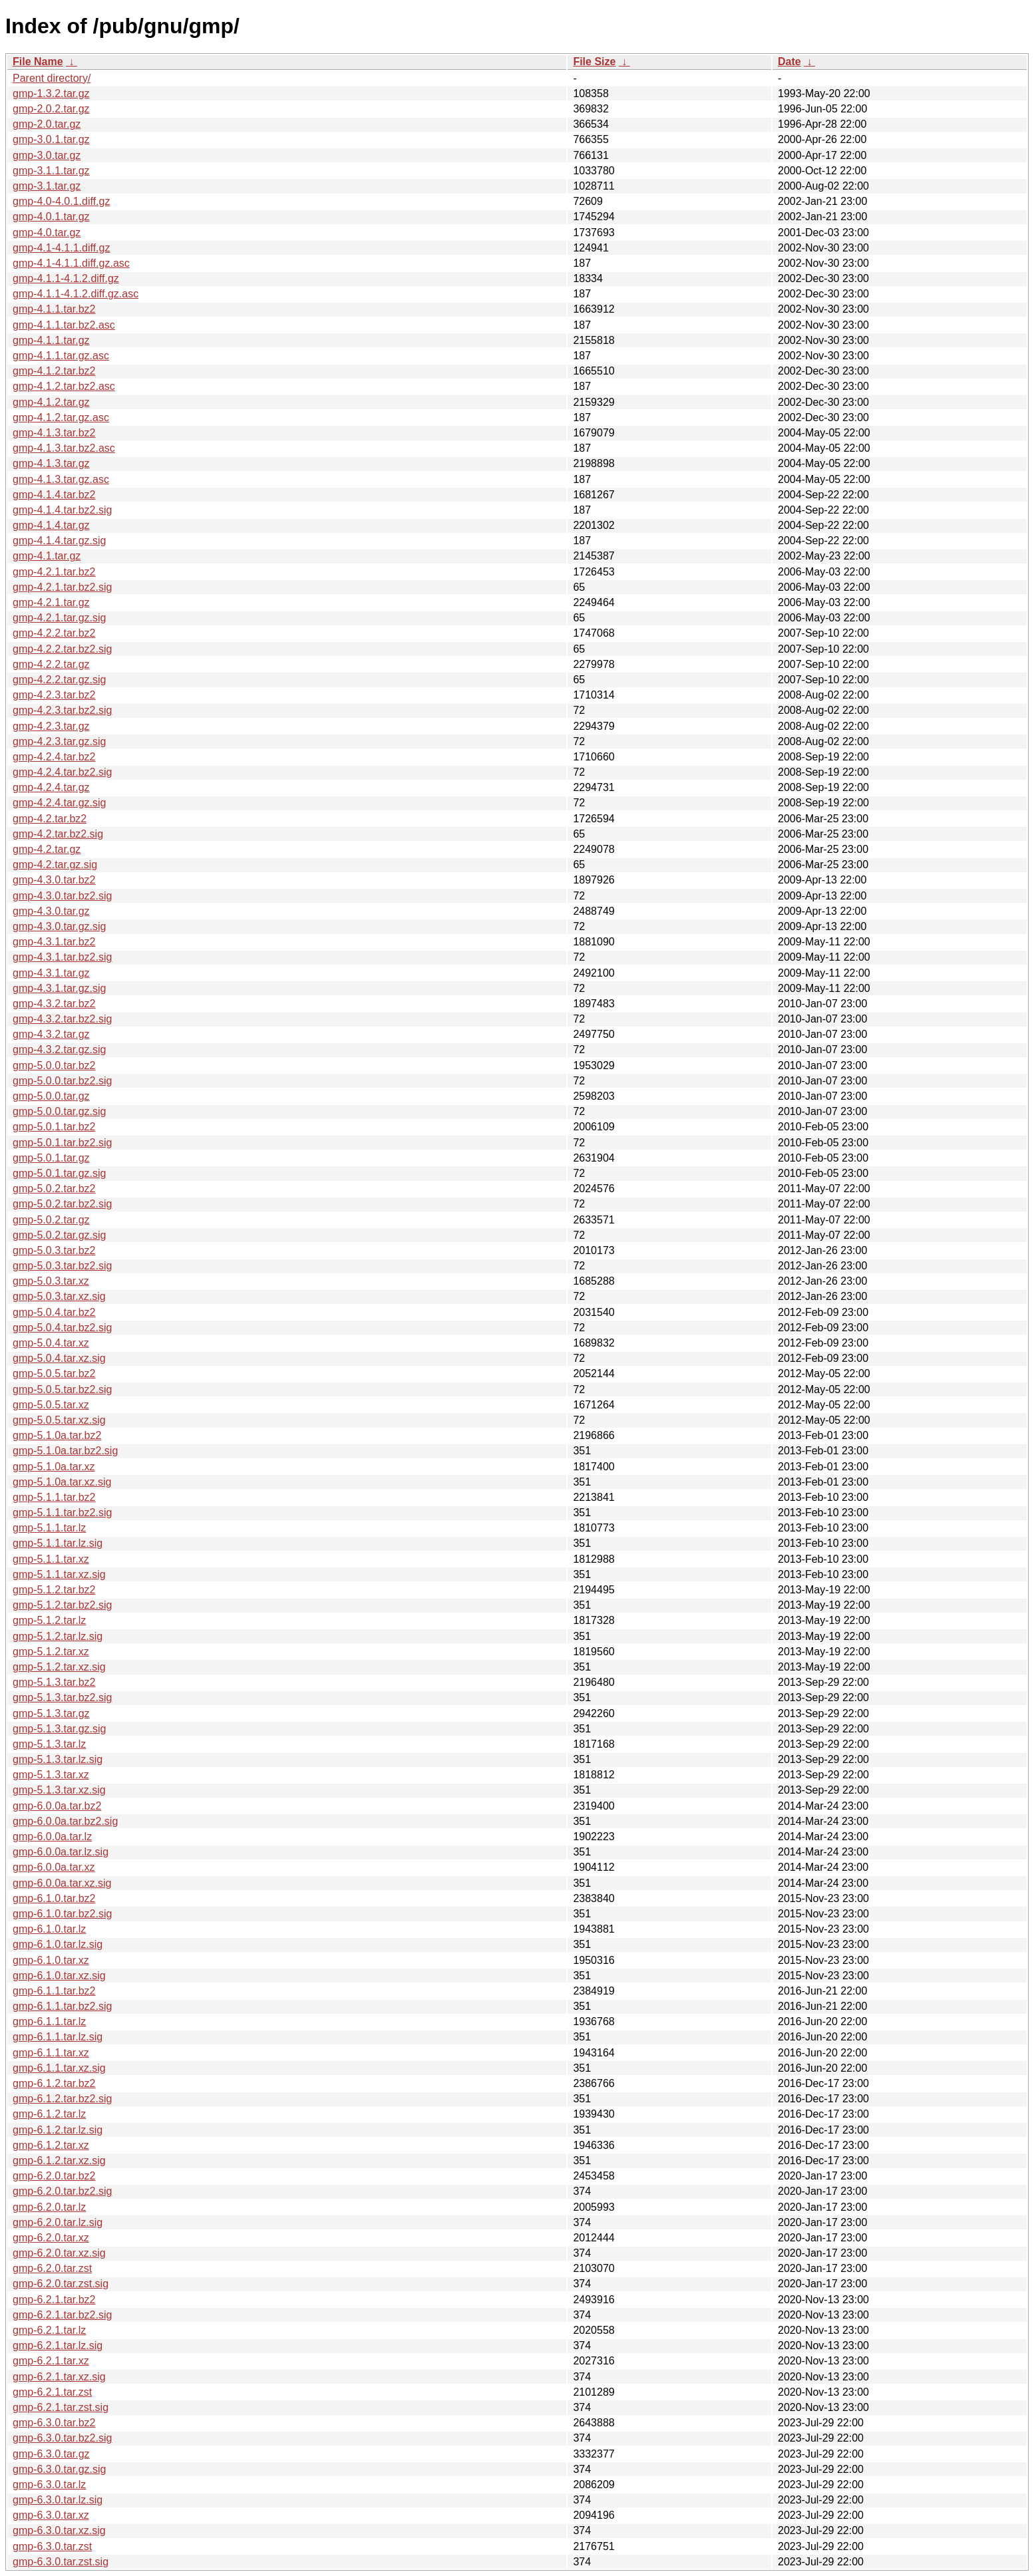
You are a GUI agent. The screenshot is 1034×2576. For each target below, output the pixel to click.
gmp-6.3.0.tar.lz (49, 2484)
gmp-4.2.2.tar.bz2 (54, 633)
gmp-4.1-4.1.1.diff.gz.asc (71, 263)
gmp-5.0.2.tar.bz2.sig (62, 1203)
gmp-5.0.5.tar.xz (51, 1404)
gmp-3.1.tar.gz (47, 186)
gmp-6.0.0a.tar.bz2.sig (65, 1821)
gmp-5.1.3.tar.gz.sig (59, 1728)
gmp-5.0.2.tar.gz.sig (59, 1235)
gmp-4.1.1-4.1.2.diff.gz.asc (75, 293)
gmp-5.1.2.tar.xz (51, 1651)
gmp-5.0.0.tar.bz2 (54, 1065)
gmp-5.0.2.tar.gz (51, 1219)
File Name (38, 61)
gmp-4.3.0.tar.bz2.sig (62, 895)
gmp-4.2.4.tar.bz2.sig (62, 772)
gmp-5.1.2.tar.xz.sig (59, 1667)
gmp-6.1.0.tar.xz (51, 1960)
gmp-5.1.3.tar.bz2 (54, 1682)
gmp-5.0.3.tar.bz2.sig (62, 1265)
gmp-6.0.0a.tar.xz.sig (62, 1883)
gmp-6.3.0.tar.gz (51, 2454)
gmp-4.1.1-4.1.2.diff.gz (66, 278)
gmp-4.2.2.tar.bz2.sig (62, 649)
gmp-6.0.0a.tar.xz (54, 1867)
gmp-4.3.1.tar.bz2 (54, 941)
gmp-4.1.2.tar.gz (51, 402)
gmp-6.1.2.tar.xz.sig (59, 2160)
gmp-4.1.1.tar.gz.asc (61, 355)
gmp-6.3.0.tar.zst (52, 2546)
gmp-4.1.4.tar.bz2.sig (62, 510)
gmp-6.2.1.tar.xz (51, 2360)
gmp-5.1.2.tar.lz (49, 1620)
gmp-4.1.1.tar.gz (51, 340)
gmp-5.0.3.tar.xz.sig (59, 1296)
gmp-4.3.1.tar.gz (51, 973)
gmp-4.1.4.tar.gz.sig (59, 540)
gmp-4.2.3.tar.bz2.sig (62, 710)
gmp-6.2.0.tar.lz (49, 2207)
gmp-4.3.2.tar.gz (51, 1034)
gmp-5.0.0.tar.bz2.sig (62, 1080)
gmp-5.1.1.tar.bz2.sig (62, 1512)
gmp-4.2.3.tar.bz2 (54, 695)
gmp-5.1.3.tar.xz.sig (59, 1790)
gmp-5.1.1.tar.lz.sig (57, 1543)
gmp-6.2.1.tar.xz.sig (59, 2376)
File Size (594, 61)
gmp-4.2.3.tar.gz (51, 726)
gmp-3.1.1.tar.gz (51, 170)
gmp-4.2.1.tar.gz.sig (59, 617)
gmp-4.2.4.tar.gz (51, 787)
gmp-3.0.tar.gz (47, 155)
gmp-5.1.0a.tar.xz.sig (62, 1482)
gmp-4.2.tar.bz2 (49, 818)
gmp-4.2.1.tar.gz (51, 602)
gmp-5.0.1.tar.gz (51, 1158)
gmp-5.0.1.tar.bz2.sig (62, 1142)
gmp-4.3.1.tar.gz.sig (59, 988)
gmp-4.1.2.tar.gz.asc (61, 417)
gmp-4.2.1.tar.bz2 (54, 571)
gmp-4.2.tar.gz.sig (55, 864)
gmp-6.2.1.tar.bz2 (54, 2299)
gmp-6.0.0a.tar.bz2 (57, 1806)
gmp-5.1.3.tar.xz (51, 1774)
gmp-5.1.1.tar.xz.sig (59, 1574)
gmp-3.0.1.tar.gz (51, 139)
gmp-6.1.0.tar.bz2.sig (62, 1913)
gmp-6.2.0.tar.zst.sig (60, 2283)
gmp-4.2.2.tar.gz (51, 664)
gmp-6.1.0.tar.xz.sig (59, 1975)
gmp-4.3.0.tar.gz (51, 911)
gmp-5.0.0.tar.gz (51, 1096)
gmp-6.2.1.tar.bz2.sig (62, 2315)
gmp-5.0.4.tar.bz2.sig (62, 1327)
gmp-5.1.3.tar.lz (49, 1744)
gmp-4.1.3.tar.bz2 (54, 432)
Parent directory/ (51, 78)
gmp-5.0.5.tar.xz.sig (59, 1420)
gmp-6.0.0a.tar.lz (52, 1836)
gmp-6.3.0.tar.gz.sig (59, 2469)
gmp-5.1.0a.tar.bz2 (57, 1435)
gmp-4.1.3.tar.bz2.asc (64, 448)
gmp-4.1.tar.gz (47, 556)
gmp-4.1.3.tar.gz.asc (61, 479)
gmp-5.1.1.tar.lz (49, 1527)
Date (789, 61)
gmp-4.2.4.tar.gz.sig (59, 802)
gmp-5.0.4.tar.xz (51, 1343)
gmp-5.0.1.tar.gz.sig (59, 1173)
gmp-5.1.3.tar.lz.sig (57, 1759)
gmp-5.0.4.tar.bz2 (54, 1312)
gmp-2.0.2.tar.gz (51, 108)
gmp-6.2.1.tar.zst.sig (60, 2407)
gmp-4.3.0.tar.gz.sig (59, 926)
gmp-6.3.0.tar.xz (51, 2515)
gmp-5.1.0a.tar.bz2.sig (65, 1450)
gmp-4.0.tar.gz (47, 232)
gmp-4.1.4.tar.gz (51, 525)
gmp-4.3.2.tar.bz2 (54, 1003)
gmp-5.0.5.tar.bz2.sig (62, 1389)
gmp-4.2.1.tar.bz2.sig (62, 587)
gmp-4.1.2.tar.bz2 (54, 371)
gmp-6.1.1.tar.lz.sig (57, 2036)
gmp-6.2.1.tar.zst (52, 2392)
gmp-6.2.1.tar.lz (49, 2330)
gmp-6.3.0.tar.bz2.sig (62, 2438)
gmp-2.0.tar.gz (47, 124)
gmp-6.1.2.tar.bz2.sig (62, 2098)
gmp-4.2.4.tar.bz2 (54, 756)
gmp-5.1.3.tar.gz (51, 1713)
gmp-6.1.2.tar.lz (49, 2114)
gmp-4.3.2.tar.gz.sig (59, 1049)
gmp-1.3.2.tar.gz (51, 93)
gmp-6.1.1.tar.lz (49, 2021)
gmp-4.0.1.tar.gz (51, 216)
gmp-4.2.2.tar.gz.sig (59, 679)
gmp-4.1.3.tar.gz (51, 463)
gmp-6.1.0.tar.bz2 (54, 1898)
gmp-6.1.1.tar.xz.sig (59, 2068)
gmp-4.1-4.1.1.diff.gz (61, 247)
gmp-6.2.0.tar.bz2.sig (62, 2191)
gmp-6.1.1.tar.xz (51, 2052)
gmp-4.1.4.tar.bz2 (54, 494)
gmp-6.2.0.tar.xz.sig (59, 2253)
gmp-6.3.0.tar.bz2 (54, 2422)
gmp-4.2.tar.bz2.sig (58, 834)
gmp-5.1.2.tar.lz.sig (57, 1636)
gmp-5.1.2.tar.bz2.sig (62, 1605)
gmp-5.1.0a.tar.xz (54, 1466)
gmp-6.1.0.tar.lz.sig (57, 1944)
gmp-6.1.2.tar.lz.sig (57, 2130)
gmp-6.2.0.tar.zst (52, 2268)
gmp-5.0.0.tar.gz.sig (59, 1111)
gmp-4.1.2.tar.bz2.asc (64, 386)
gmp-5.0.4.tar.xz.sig (59, 1358)
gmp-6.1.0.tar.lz (49, 1929)
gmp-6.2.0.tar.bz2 (54, 2175)
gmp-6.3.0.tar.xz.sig (59, 2530)
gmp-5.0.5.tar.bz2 (54, 1373)
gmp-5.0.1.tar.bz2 (54, 1126)
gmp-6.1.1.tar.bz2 (54, 1991)
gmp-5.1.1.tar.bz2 (54, 1497)
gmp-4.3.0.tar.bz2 (54, 880)
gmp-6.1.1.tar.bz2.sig (62, 2006)
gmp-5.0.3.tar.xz (51, 1281)
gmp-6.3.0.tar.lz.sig (57, 2499)
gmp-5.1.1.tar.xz (51, 1559)
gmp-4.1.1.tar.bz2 (54, 309)
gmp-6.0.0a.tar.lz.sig (60, 1851)
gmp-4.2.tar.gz (47, 849)
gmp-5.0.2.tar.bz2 (54, 1188)
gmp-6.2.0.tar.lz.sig (57, 2222)
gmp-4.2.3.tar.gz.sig (59, 741)
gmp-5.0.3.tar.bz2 (54, 1250)
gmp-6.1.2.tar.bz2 (54, 2083)
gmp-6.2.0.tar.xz (51, 2237)
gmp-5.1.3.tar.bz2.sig (62, 1697)
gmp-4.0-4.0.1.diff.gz (61, 201)
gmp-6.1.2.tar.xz (51, 2145)
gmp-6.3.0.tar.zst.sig (60, 2561)
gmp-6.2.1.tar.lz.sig (57, 2345)
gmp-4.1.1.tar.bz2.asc (64, 325)
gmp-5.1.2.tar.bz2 (54, 1589)
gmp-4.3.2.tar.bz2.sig (62, 1019)
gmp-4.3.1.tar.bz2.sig (62, 957)
